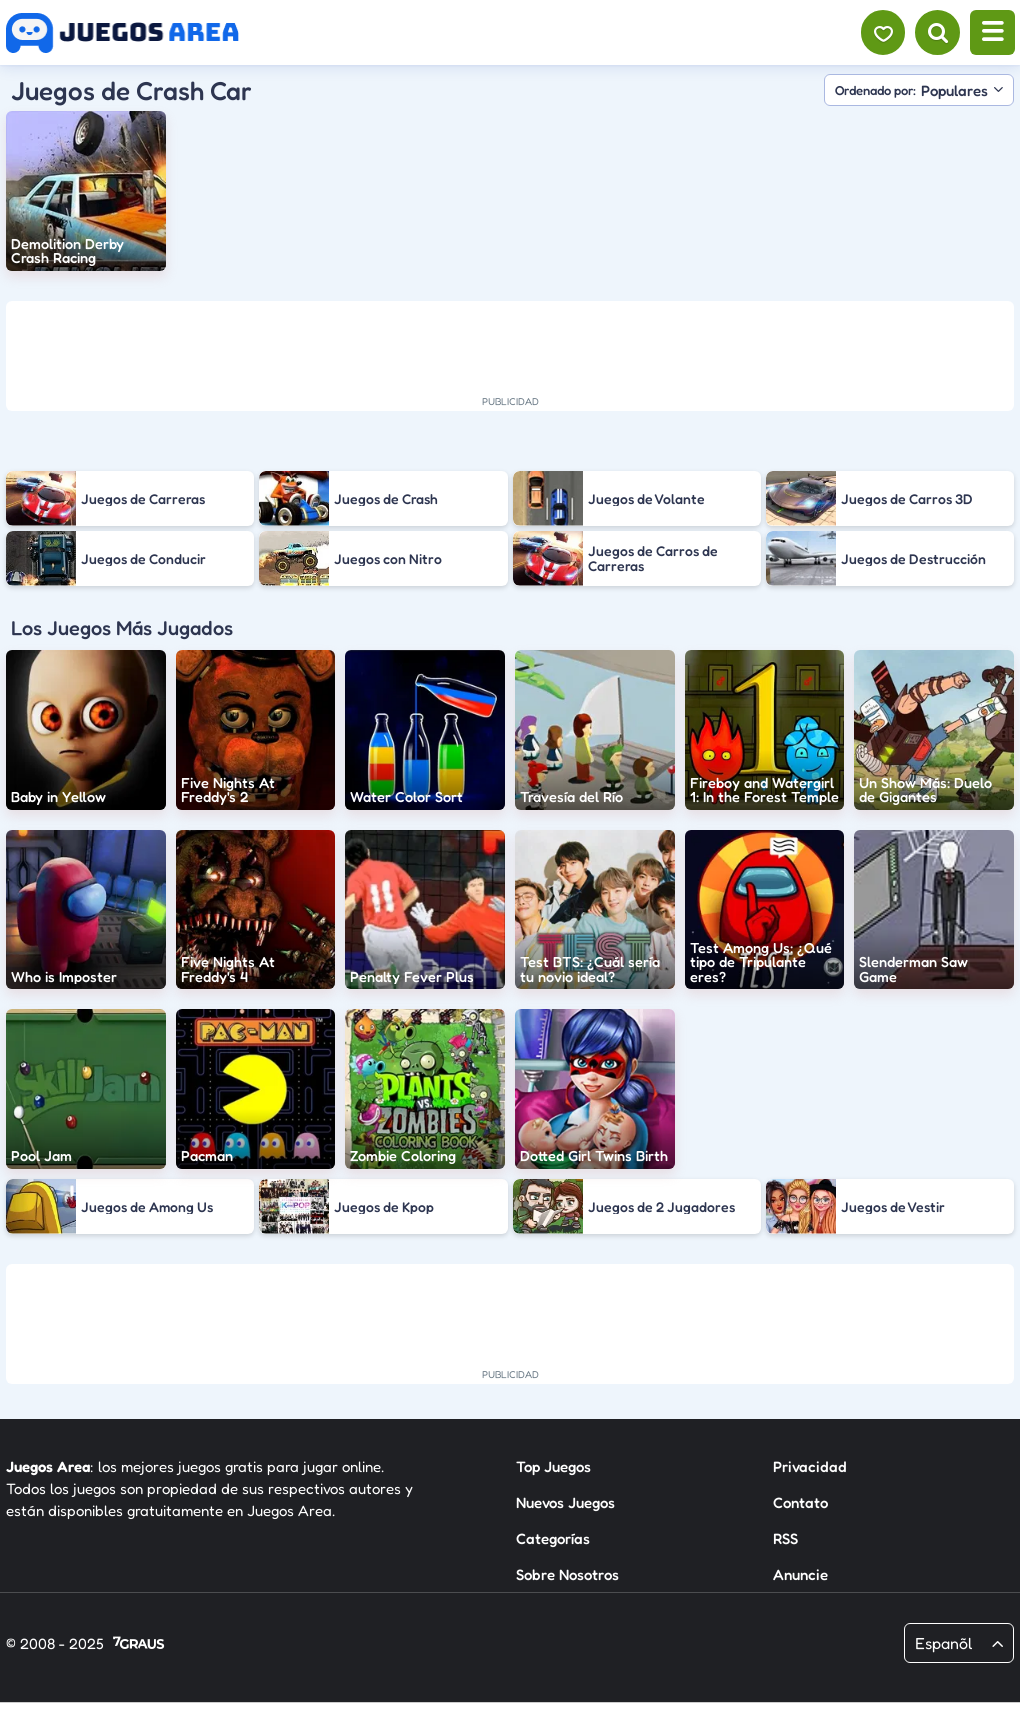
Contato (800, 1502)
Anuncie (800, 1574)
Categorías (553, 1538)
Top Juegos (553, 1466)
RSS (785, 1538)
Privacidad (810, 1466)
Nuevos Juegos (565, 1502)
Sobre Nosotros (567, 1574)
